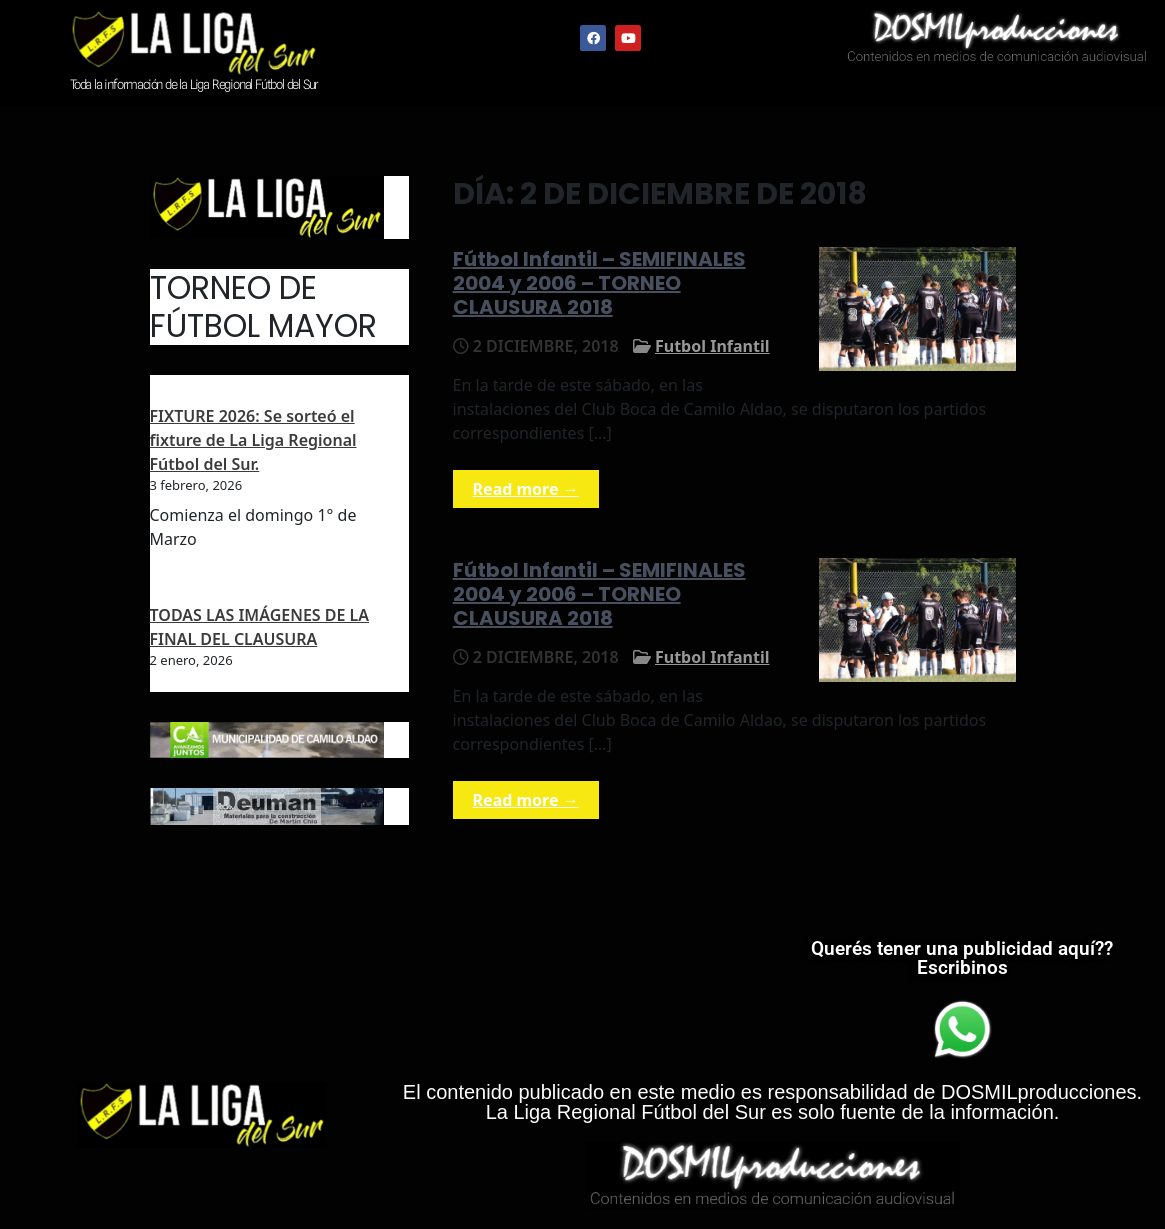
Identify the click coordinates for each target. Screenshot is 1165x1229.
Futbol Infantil (712, 346)
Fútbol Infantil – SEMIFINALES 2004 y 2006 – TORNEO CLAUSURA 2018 (599, 283)
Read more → (526, 489)
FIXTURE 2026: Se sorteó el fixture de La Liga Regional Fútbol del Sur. (253, 440)
